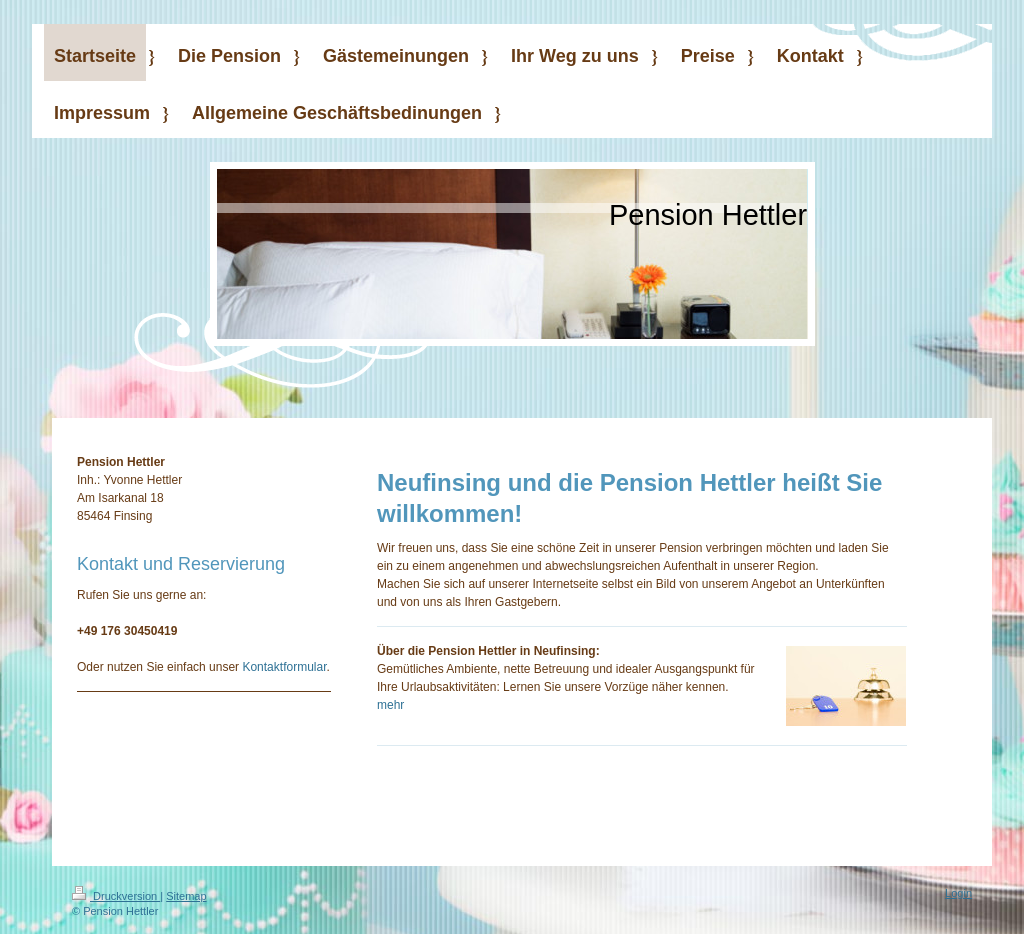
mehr (390, 705)
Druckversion (116, 896)
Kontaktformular (284, 667)
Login (958, 893)
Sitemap (186, 896)
